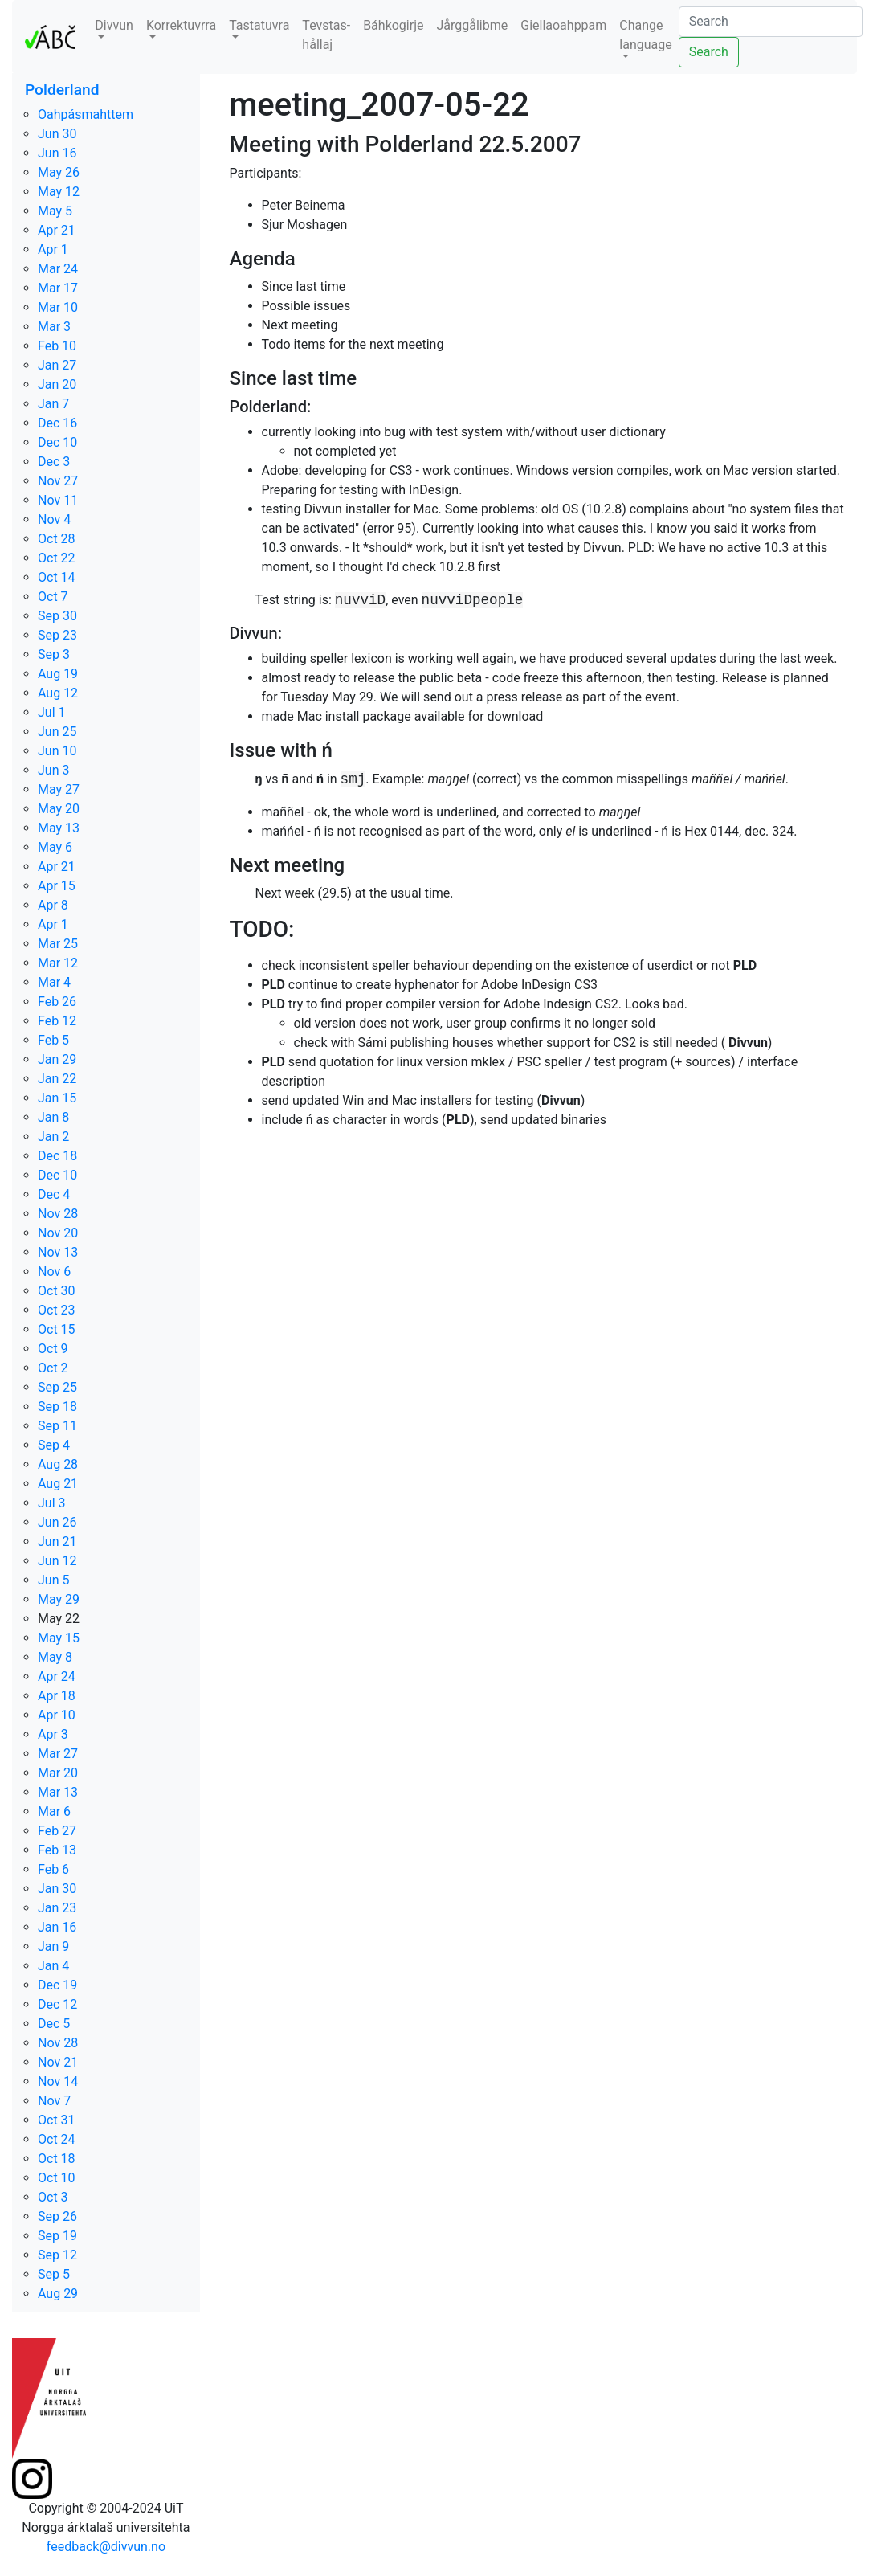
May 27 (59, 789)
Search (708, 51)
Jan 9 (53, 1946)
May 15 (59, 1638)
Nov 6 (54, 1271)
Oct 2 (53, 1368)
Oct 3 (53, 2197)
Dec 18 (57, 1155)
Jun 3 (53, 770)
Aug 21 (58, 1483)
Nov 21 (58, 2062)
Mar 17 (58, 288)
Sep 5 (54, 2274)
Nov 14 (58, 2081)
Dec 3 (54, 461)
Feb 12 (57, 1020)
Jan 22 (57, 1078)
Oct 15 (56, 1329)
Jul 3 (52, 1503)
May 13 (59, 828)
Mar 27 (58, 1753)
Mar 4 (54, 982)
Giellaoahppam (563, 25)
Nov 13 (58, 1252)
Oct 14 (56, 577)
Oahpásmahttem (85, 114)
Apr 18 (56, 1695)
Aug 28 (58, 1464)
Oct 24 (56, 2139)
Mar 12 (58, 963)
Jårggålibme (472, 25)
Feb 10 (57, 346)
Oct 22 (56, 558)
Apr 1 (53, 249)
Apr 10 (56, 1715)
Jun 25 (57, 731)
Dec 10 (57, 442)
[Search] (771, 21)
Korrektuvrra (181, 25)
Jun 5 (53, 1580)
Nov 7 (54, 2100)
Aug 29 (58, 2293)
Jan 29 (57, 1059)
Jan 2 (53, 1136)
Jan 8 (53, 1117)
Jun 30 (57, 133)
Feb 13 (57, 1850)
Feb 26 (57, 1001)
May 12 (59, 191)
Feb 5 (53, 1040)
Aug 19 (58, 673)
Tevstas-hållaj (326, 35)
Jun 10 (57, 750)
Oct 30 (56, 1290)
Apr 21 (56, 230)
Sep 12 (57, 2255)
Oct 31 (56, 2120)
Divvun (114, 25)
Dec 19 (57, 1985)
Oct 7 (53, 596)
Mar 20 (58, 1773)
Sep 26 (57, 2216)
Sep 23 (57, 635)
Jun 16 (57, 153)
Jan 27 (57, 365)
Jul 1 (52, 712)
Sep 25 (57, 1387)
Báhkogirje (393, 25)
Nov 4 (54, 519)
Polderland (62, 89)
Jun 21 (57, 1541)
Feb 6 (53, 1869)
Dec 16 (57, 423)
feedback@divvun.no (106, 2546)
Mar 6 (54, 1811)
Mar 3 (54, 326)
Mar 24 (58, 268)
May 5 (55, 211)
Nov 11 (58, 500)
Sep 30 (57, 616)
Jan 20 (57, 384)
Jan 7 (53, 403)
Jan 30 (57, 1888)
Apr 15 (56, 885)
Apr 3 (53, 1734)
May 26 (59, 172)
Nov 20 (58, 1233)
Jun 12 (57, 1560)
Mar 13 (58, 1792)
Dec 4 (54, 1194)
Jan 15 (57, 1098)
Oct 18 (56, 2158)
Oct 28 (56, 538)
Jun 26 (57, 1522)
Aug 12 (58, 693)
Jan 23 (57, 1908)
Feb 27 (57, 1830)
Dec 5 (54, 2023)
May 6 (55, 847)
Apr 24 (56, 1676)
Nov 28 (58, 1213)
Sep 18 (57, 1406)
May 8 (55, 1657)
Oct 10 (56, 2178)
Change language (645, 35)
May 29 (59, 1599)
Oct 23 (56, 1310)
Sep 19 (57, 2235)
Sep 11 (57, 1425)
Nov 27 (58, 481)
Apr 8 (53, 905)
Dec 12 (57, 2004)
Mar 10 (58, 307)
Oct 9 (53, 1348)
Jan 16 (57, 1927)
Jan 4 (53, 1965)
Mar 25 (58, 943)
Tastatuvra (259, 25)
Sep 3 (54, 654)
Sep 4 (54, 1445)
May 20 (59, 808)
